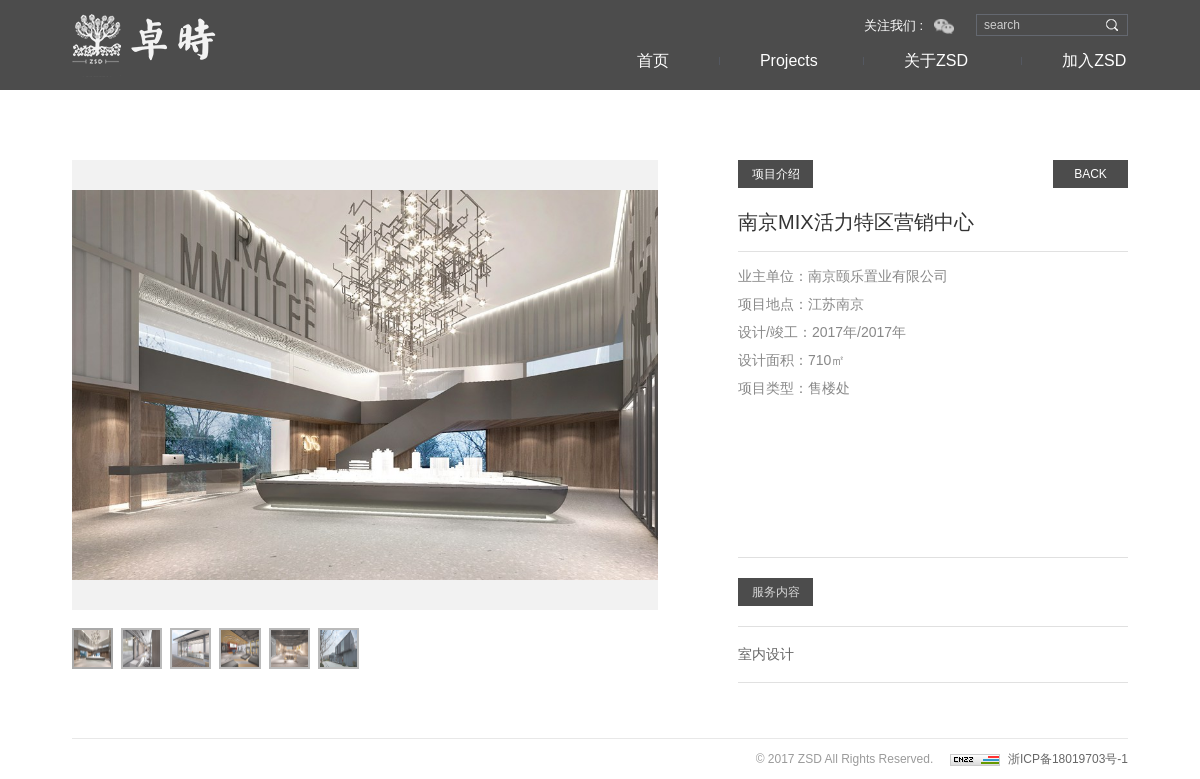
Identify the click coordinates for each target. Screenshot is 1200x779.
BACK (1090, 174)
